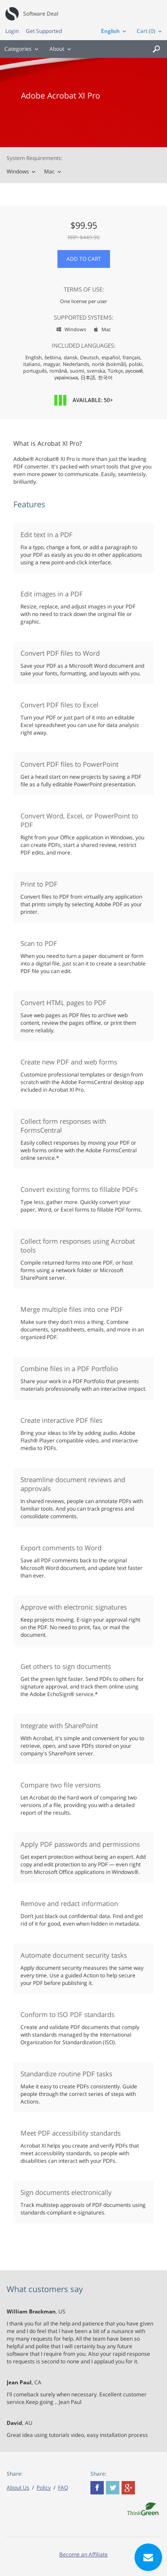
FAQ (63, 2487)
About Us (18, 2487)
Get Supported (44, 31)
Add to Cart (83, 259)
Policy (44, 2487)
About (56, 49)
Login (12, 31)
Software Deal (40, 13)
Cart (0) (146, 31)
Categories (18, 49)
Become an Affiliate (83, 2554)
